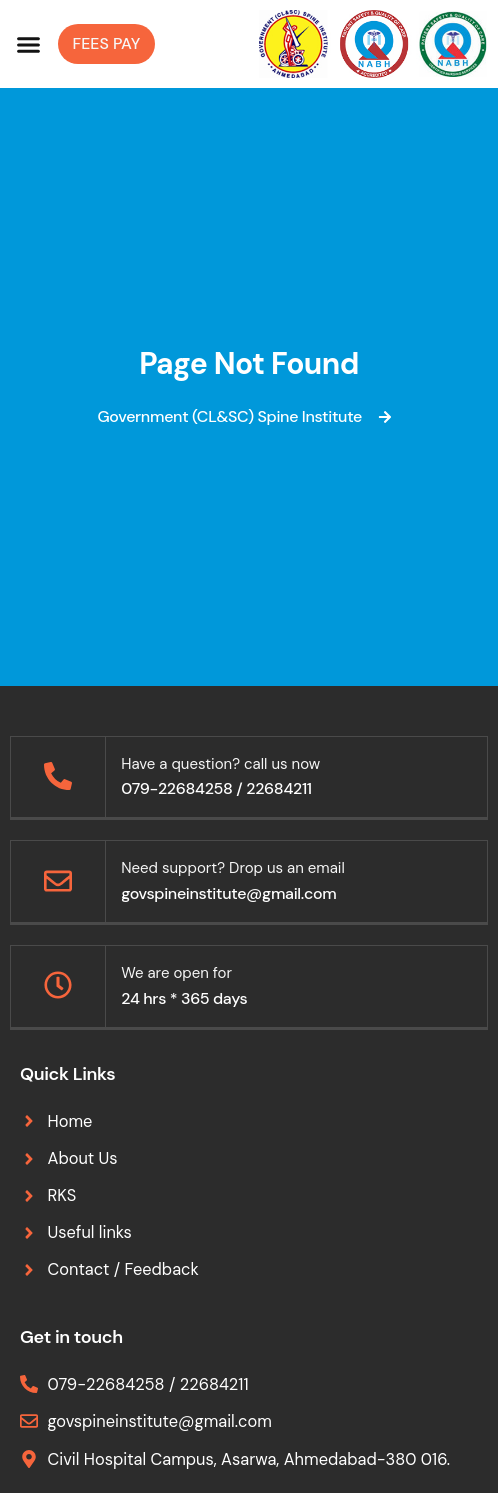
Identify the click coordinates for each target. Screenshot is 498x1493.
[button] (29, 44)
